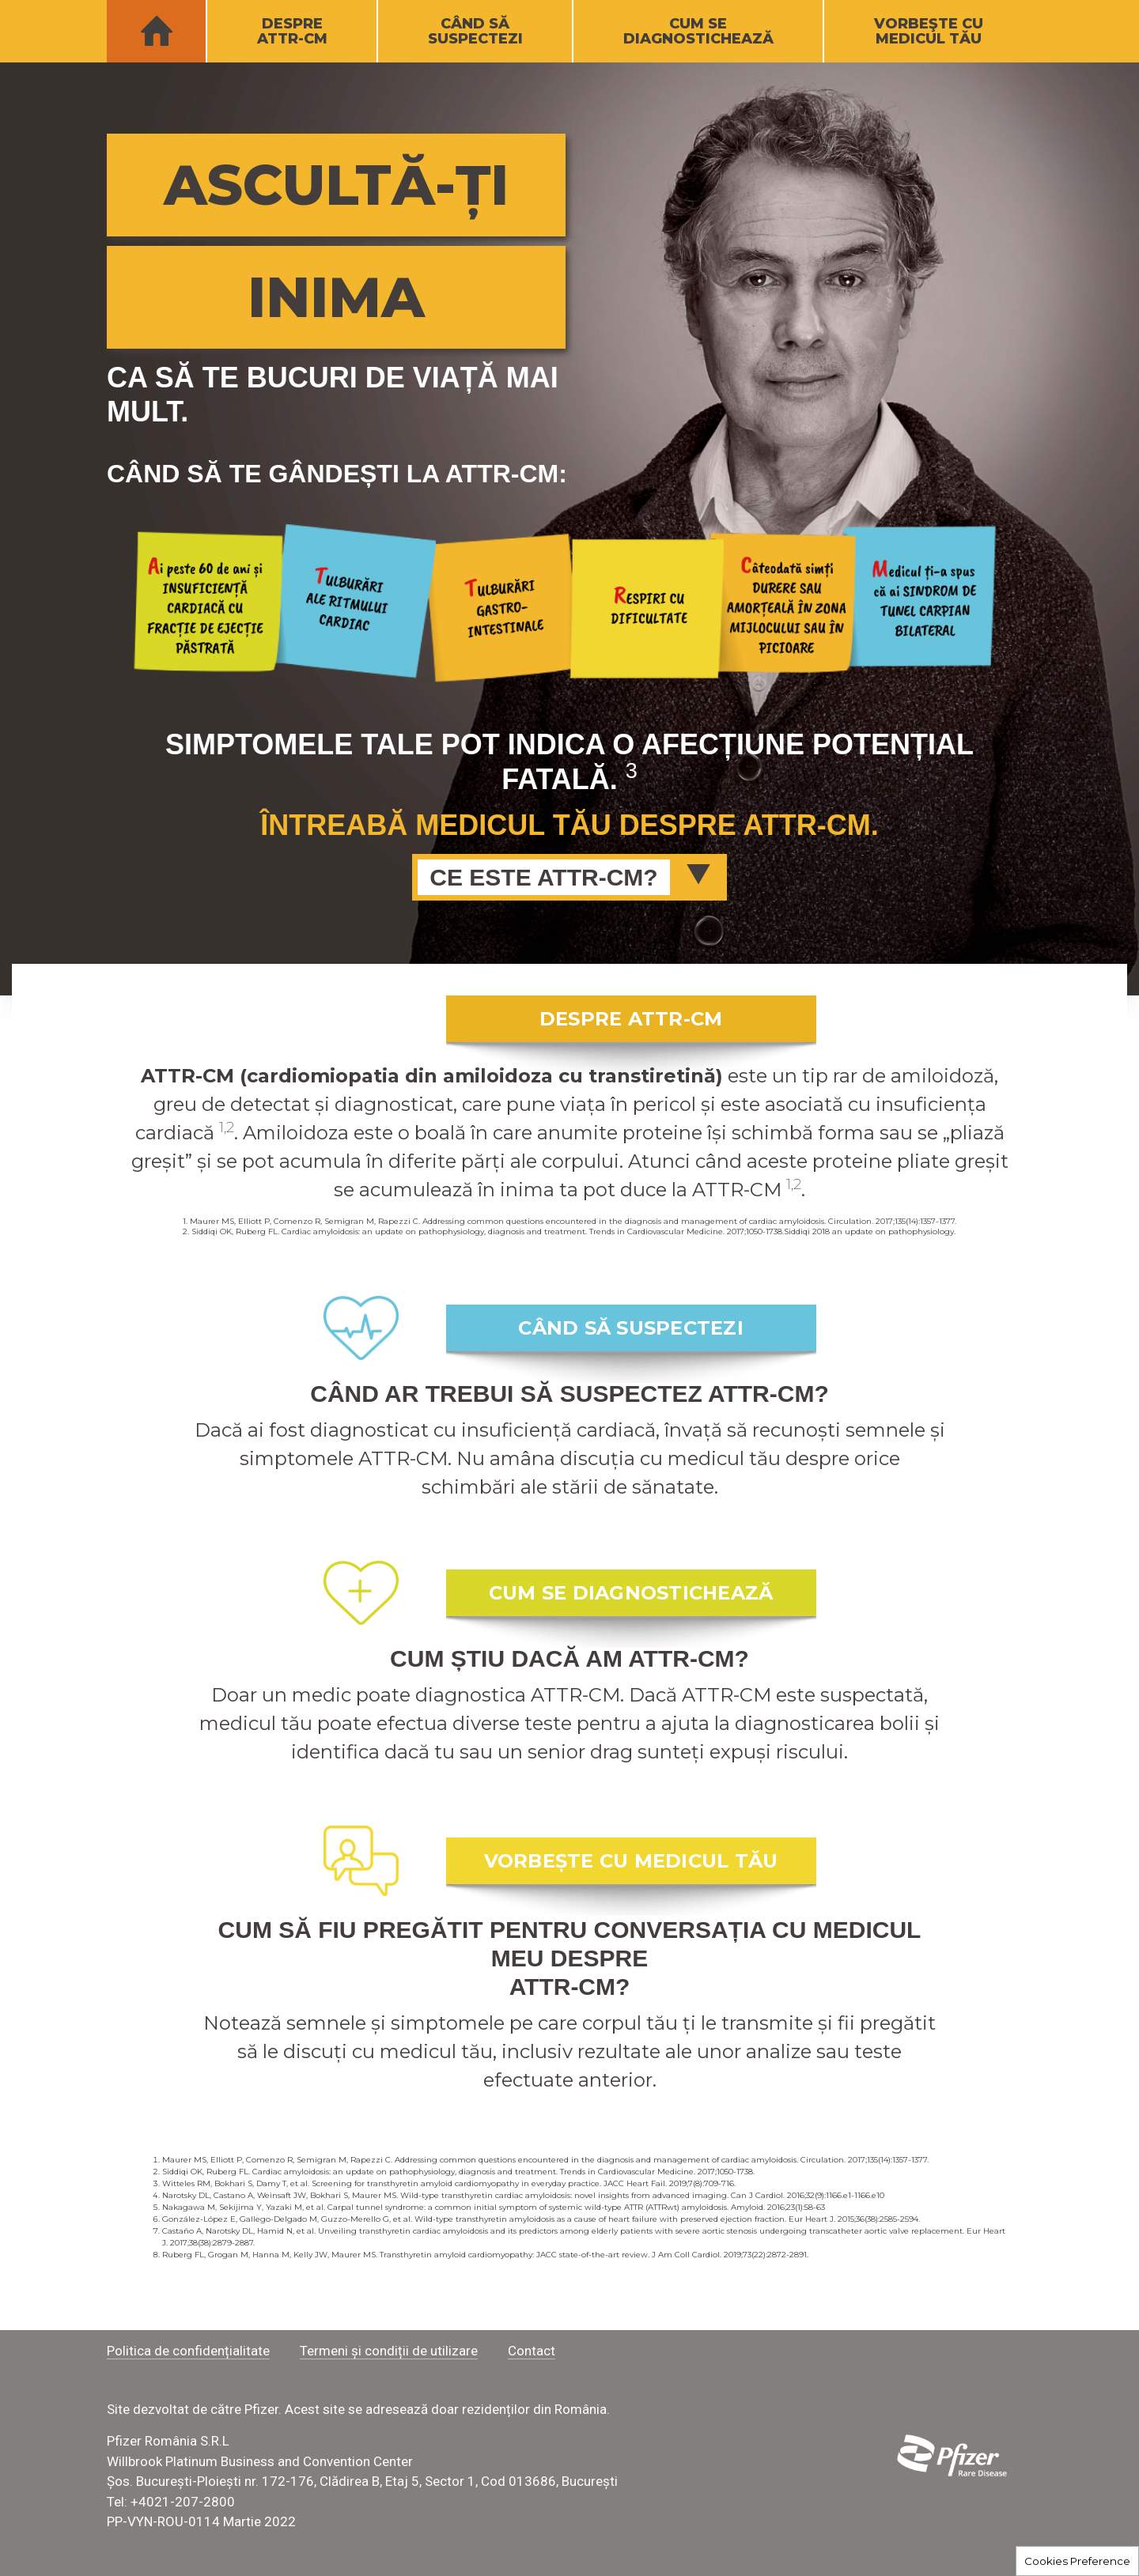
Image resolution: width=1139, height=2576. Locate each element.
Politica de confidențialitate (188, 2351)
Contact (531, 2351)
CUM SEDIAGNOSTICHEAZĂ (698, 31)
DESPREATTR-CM (292, 31)
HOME (156, 31)
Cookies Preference (1077, 2561)
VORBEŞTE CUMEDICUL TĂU (928, 31)
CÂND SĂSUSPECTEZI (475, 31)
